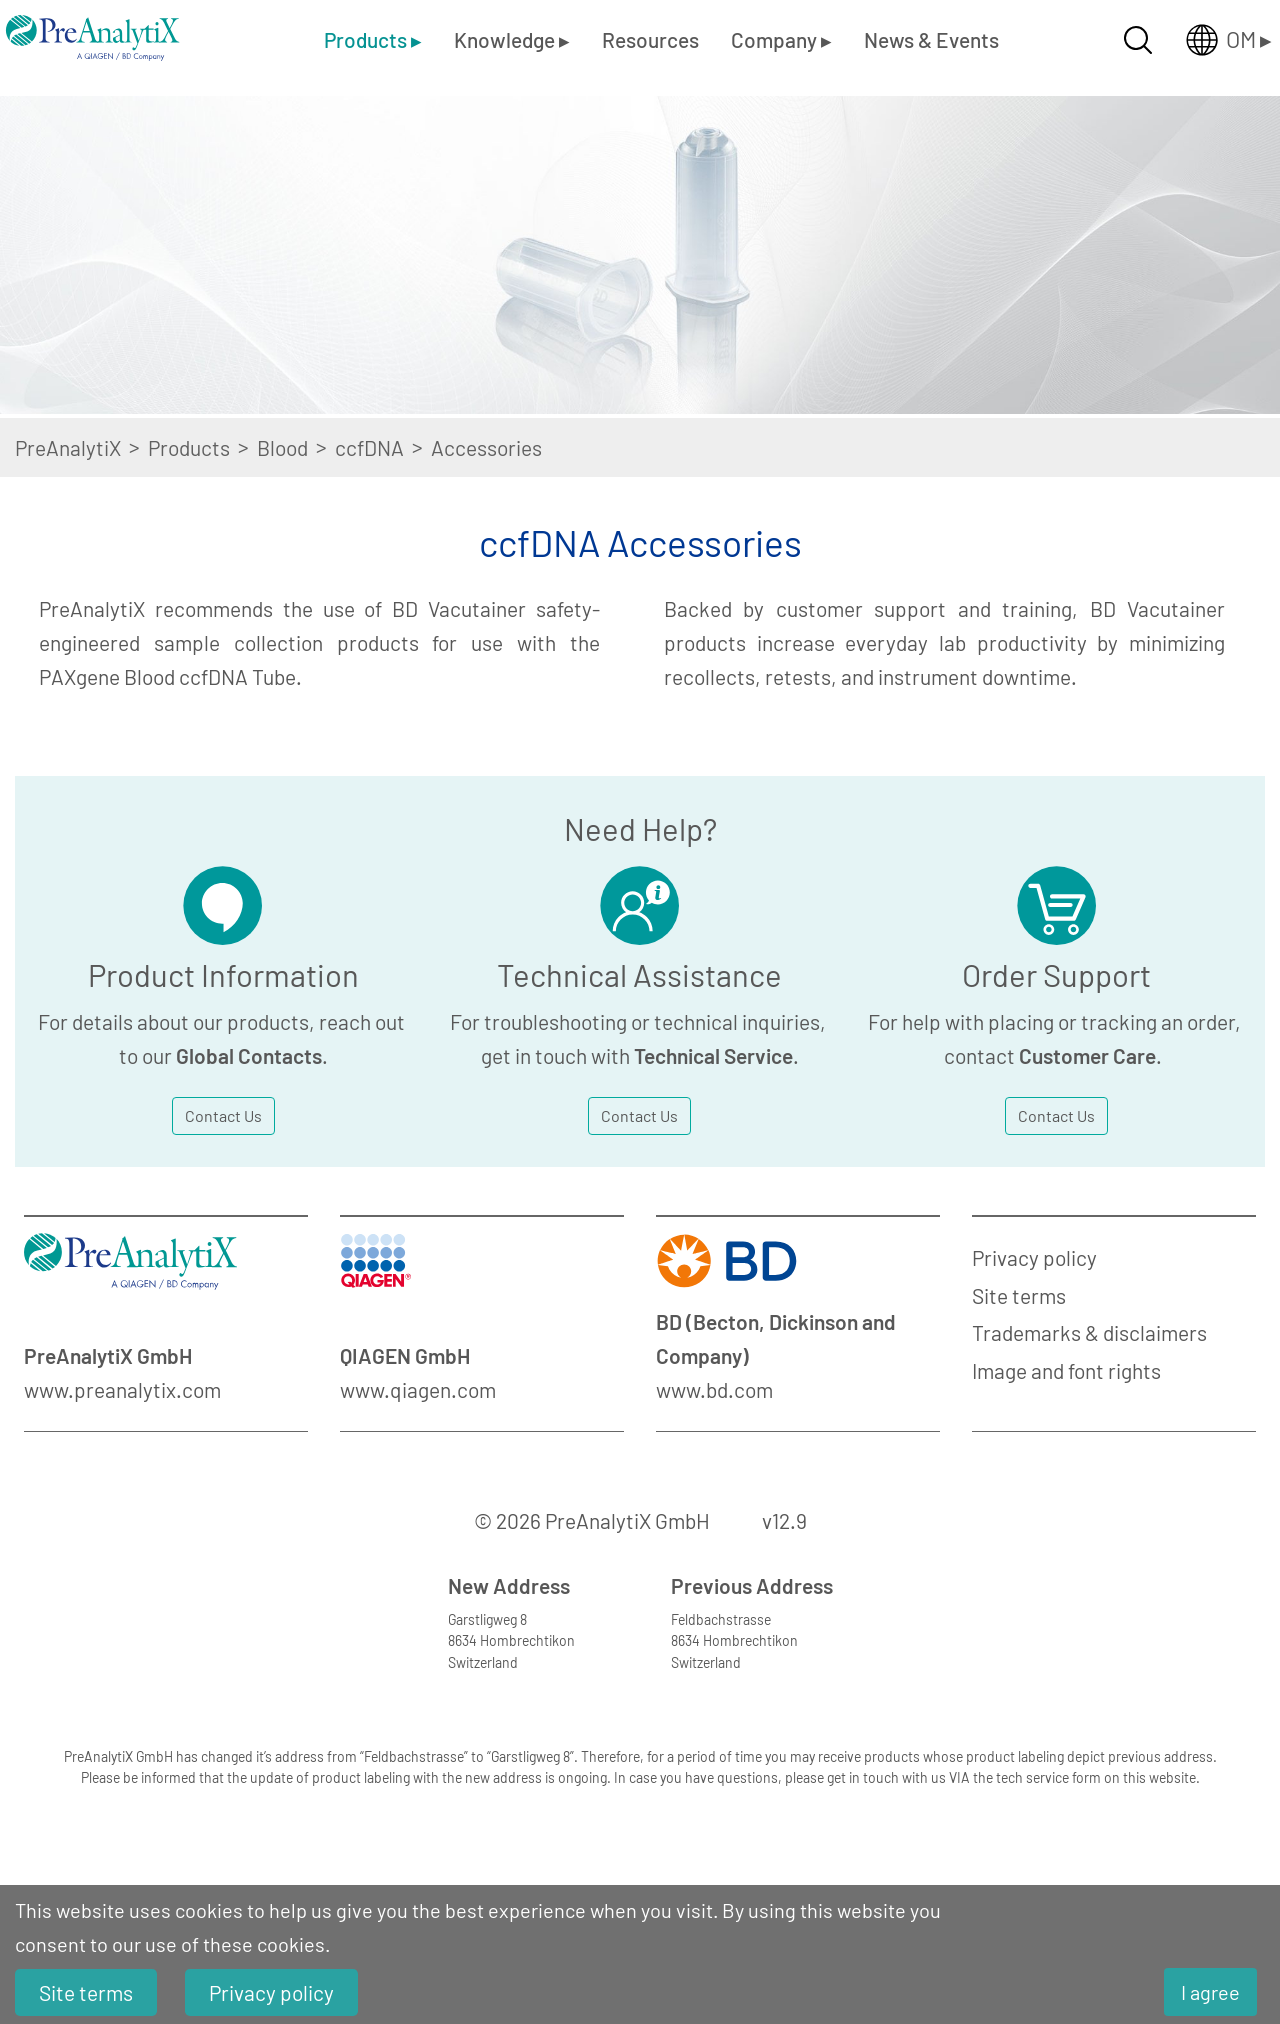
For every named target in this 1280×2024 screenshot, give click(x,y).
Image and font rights (1066, 1370)
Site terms (1019, 1295)
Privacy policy (1034, 1257)
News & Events (931, 39)
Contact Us (223, 1115)
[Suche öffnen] (1138, 40)
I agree (1210, 1992)
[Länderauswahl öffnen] (1213, 40)
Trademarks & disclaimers (1089, 1332)
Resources (650, 39)
